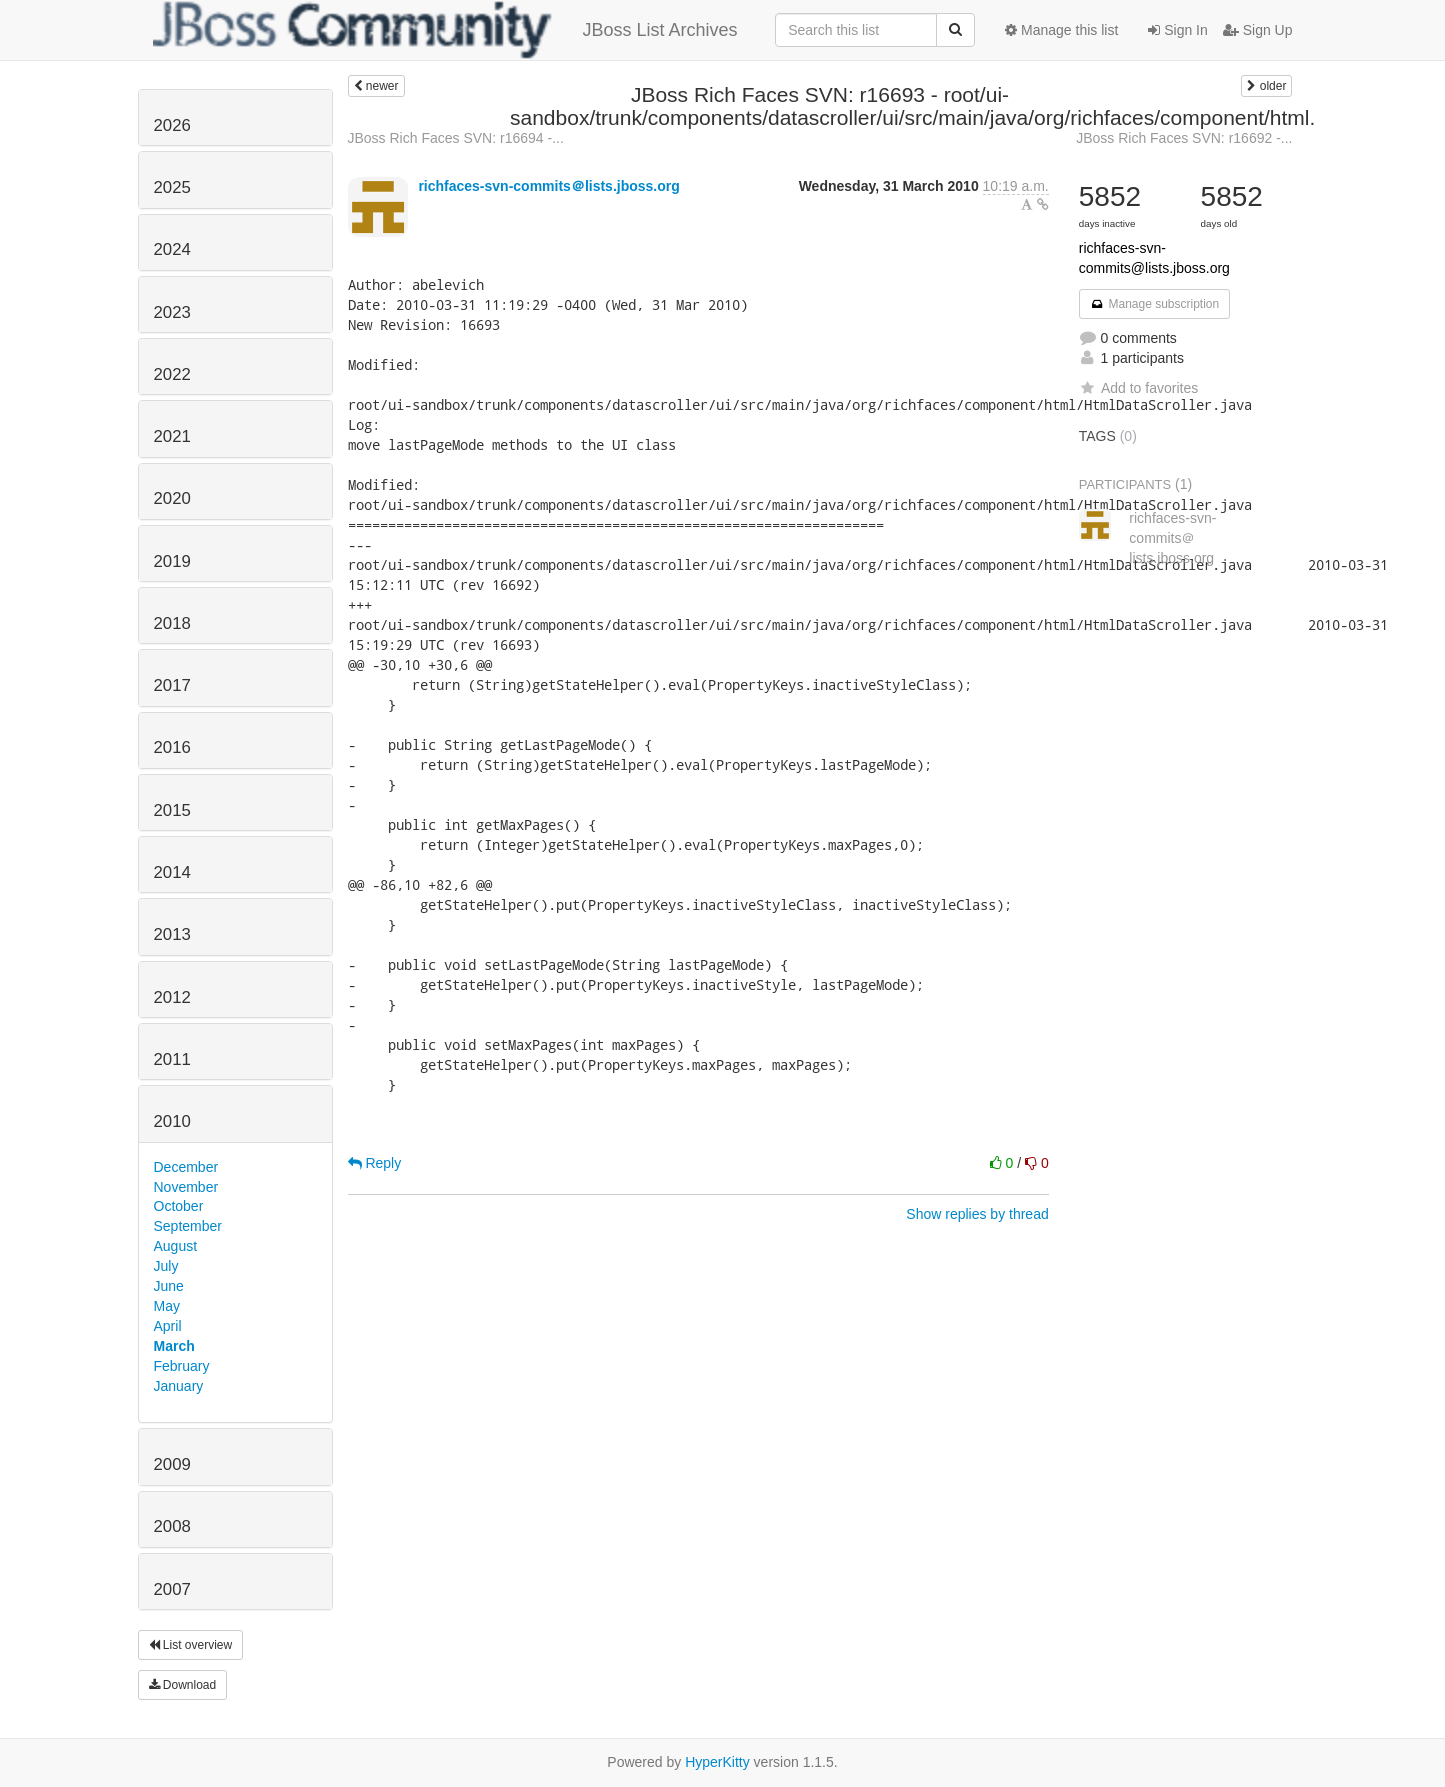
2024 (172, 249)
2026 (172, 125)
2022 (172, 374)
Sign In (1177, 30)
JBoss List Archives (445, 30)
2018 (172, 623)
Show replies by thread (977, 1214)
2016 (172, 747)
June (169, 1286)
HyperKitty (717, 1762)
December (186, 1167)
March (174, 1346)
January (179, 1386)
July (166, 1266)
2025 (172, 187)
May (167, 1306)
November (186, 1187)
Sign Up (1258, 30)
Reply (375, 1163)
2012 (172, 997)
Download (183, 1685)
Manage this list (1061, 30)
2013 (172, 934)
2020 (172, 498)
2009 (172, 1464)
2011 (172, 1059)
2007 (172, 1589)
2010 (172, 1121)
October (179, 1206)
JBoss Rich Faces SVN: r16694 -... (456, 138)
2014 (172, 872)
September (188, 1226)
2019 (172, 561)
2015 (172, 810)
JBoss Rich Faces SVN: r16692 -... (1184, 138)
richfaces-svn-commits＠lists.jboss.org (548, 186)
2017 (172, 685)
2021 (172, 436)
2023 (172, 312)
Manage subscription (1155, 304)
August (176, 1246)
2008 (172, 1526)
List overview (191, 1645)
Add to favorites (1138, 388)
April (168, 1326)
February (182, 1366)
